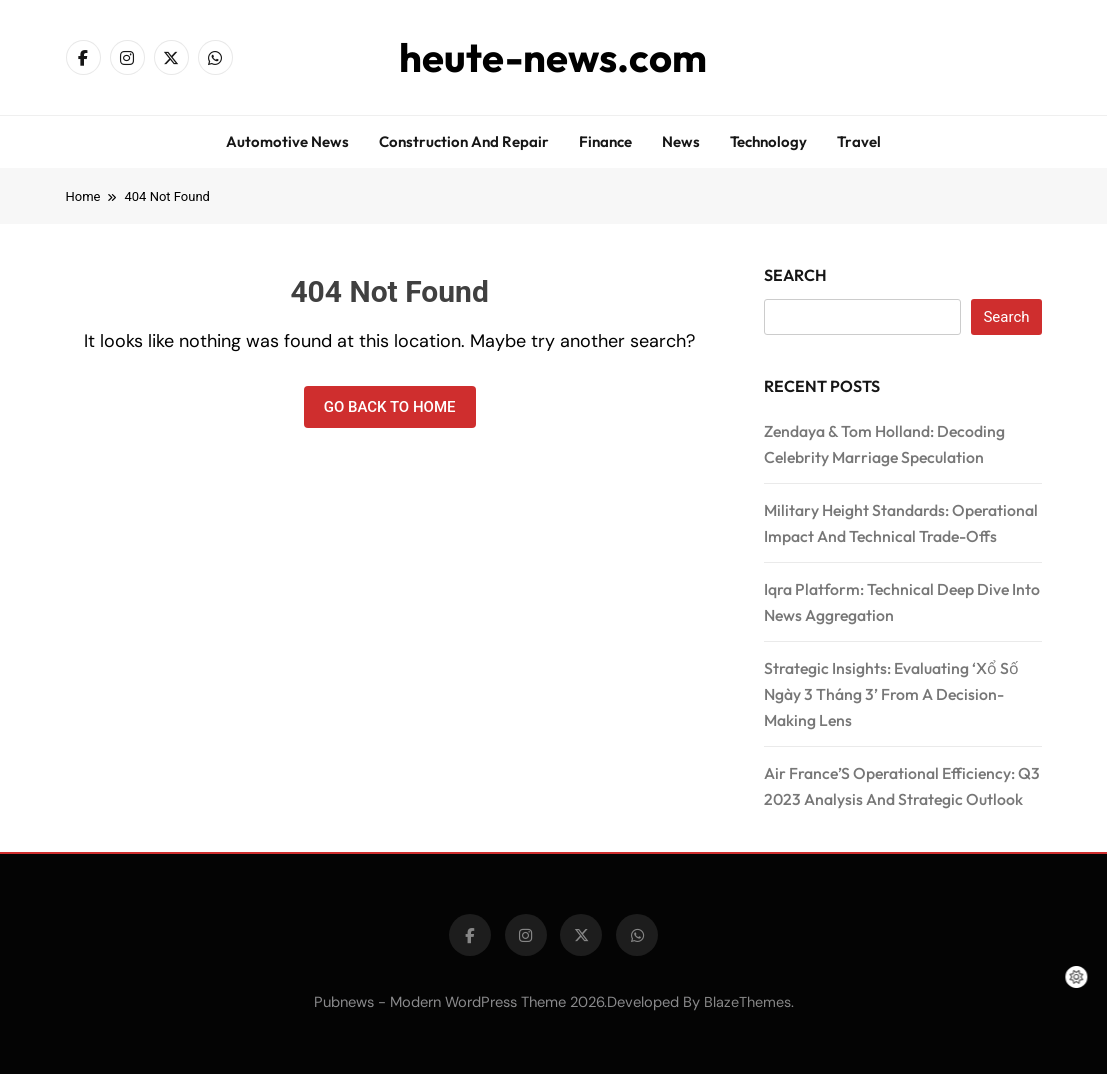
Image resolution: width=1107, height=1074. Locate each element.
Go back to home (390, 407)
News (681, 141)
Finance (605, 141)
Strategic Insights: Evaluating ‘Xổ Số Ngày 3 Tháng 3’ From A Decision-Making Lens (891, 694)
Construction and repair (464, 141)
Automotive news (287, 141)
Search (795, 275)
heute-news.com (553, 57)
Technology (768, 141)
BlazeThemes (747, 1002)
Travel (859, 141)
